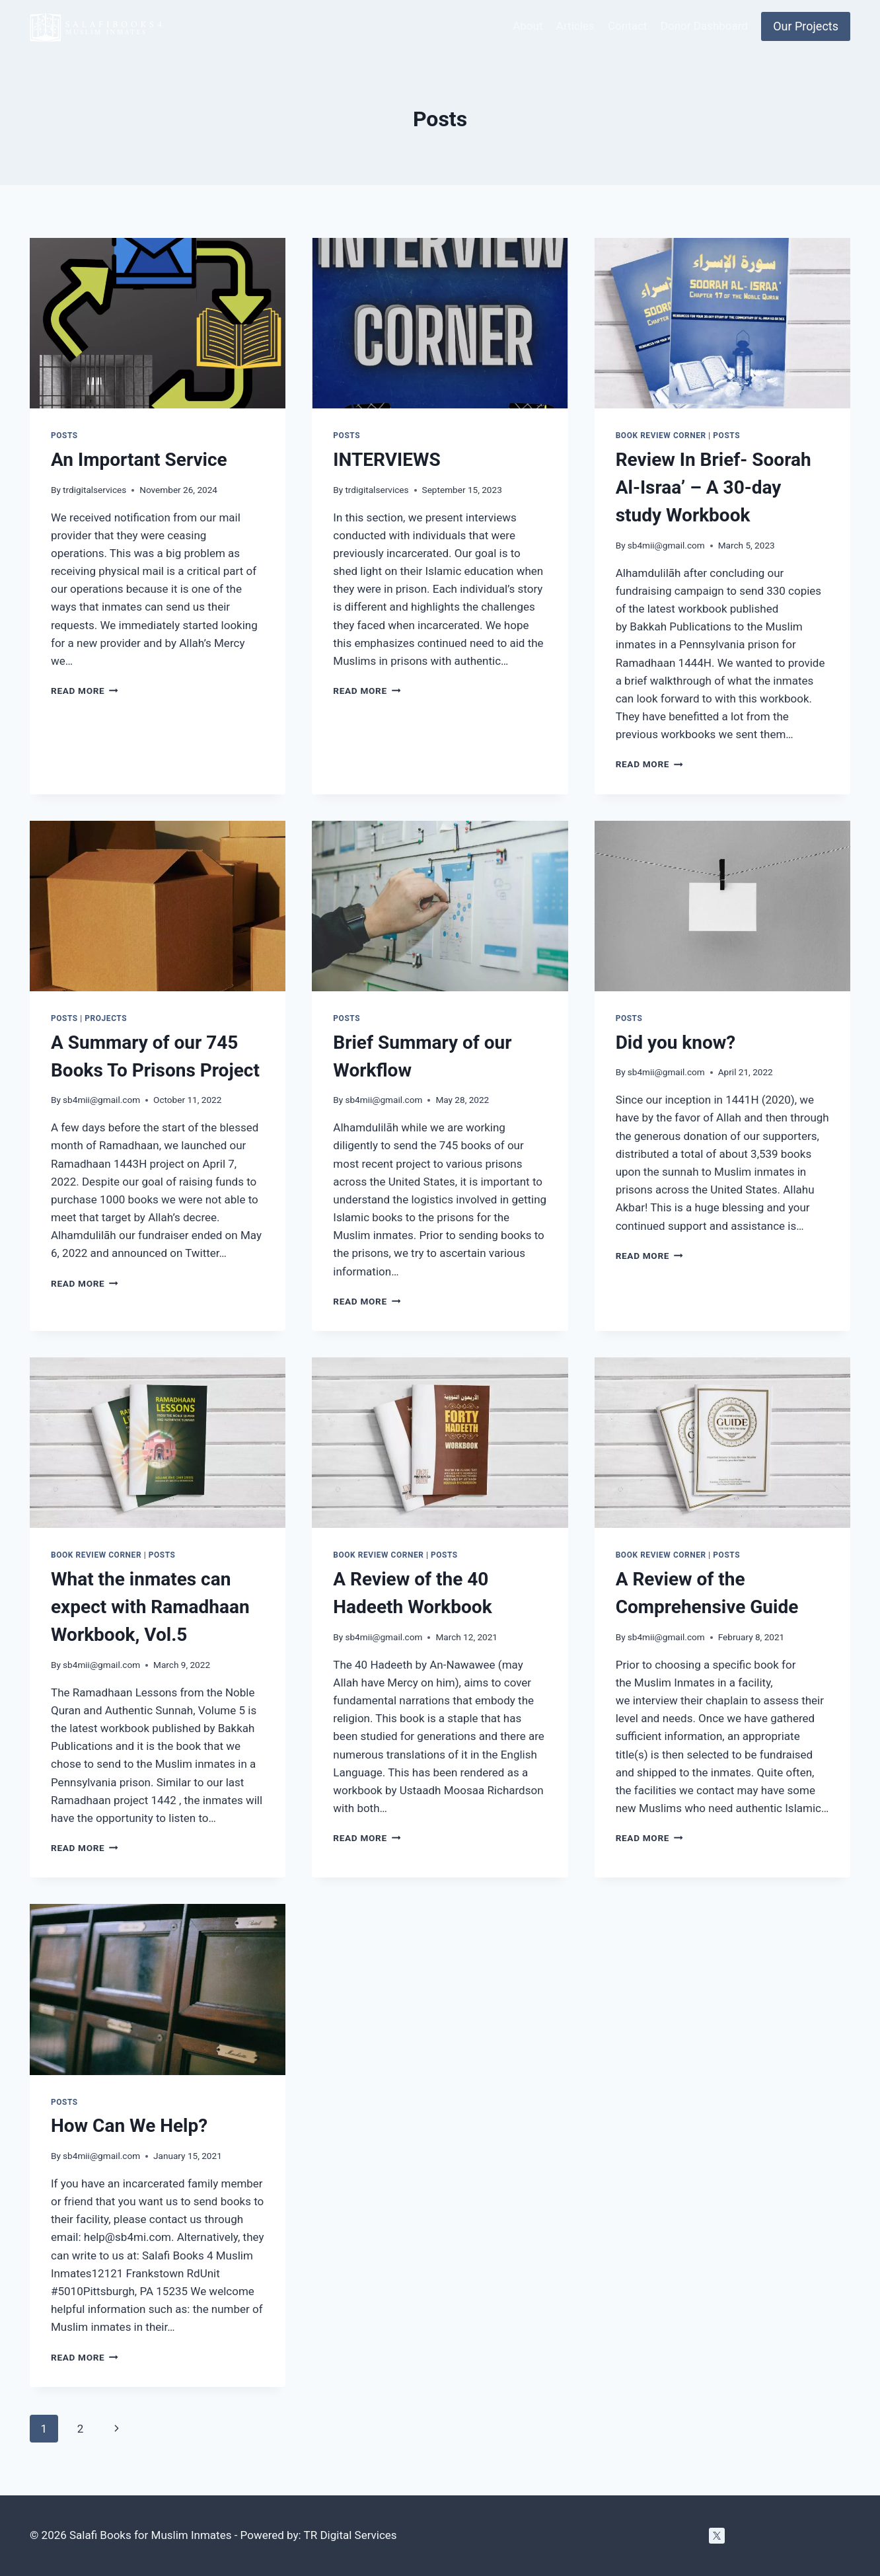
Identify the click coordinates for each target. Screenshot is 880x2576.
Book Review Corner (661, 435)
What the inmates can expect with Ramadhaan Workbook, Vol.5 (150, 1607)
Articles (575, 25)
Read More (84, 690)
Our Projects (805, 26)
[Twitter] (717, 2536)
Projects (106, 1018)
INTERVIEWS (386, 460)
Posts (64, 435)
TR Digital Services (350, 2535)
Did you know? (676, 1042)
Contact (627, 25)
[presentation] (157, 323)
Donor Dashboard (704, 25)
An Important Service (139, 460)
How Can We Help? (129, 2126)
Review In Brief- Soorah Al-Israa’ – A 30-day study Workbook (713, 487)
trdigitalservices (94, 489)
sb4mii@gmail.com (666, 545)
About (527, 25)
